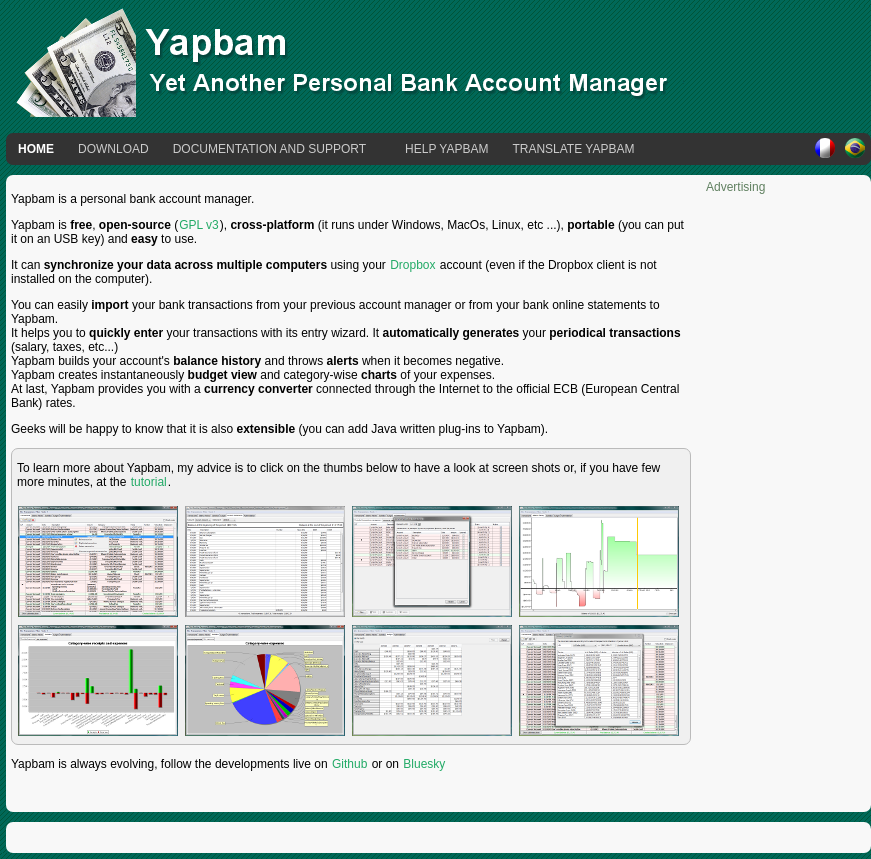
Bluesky (424, 764)
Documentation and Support (269, 149)
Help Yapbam (446, 149)
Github (349, 764)
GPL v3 (199, 225)
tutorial (149, 482)
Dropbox (412, 265)
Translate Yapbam (573, 149)
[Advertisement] (786, 494)
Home (36, 149)
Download (113, 149)
